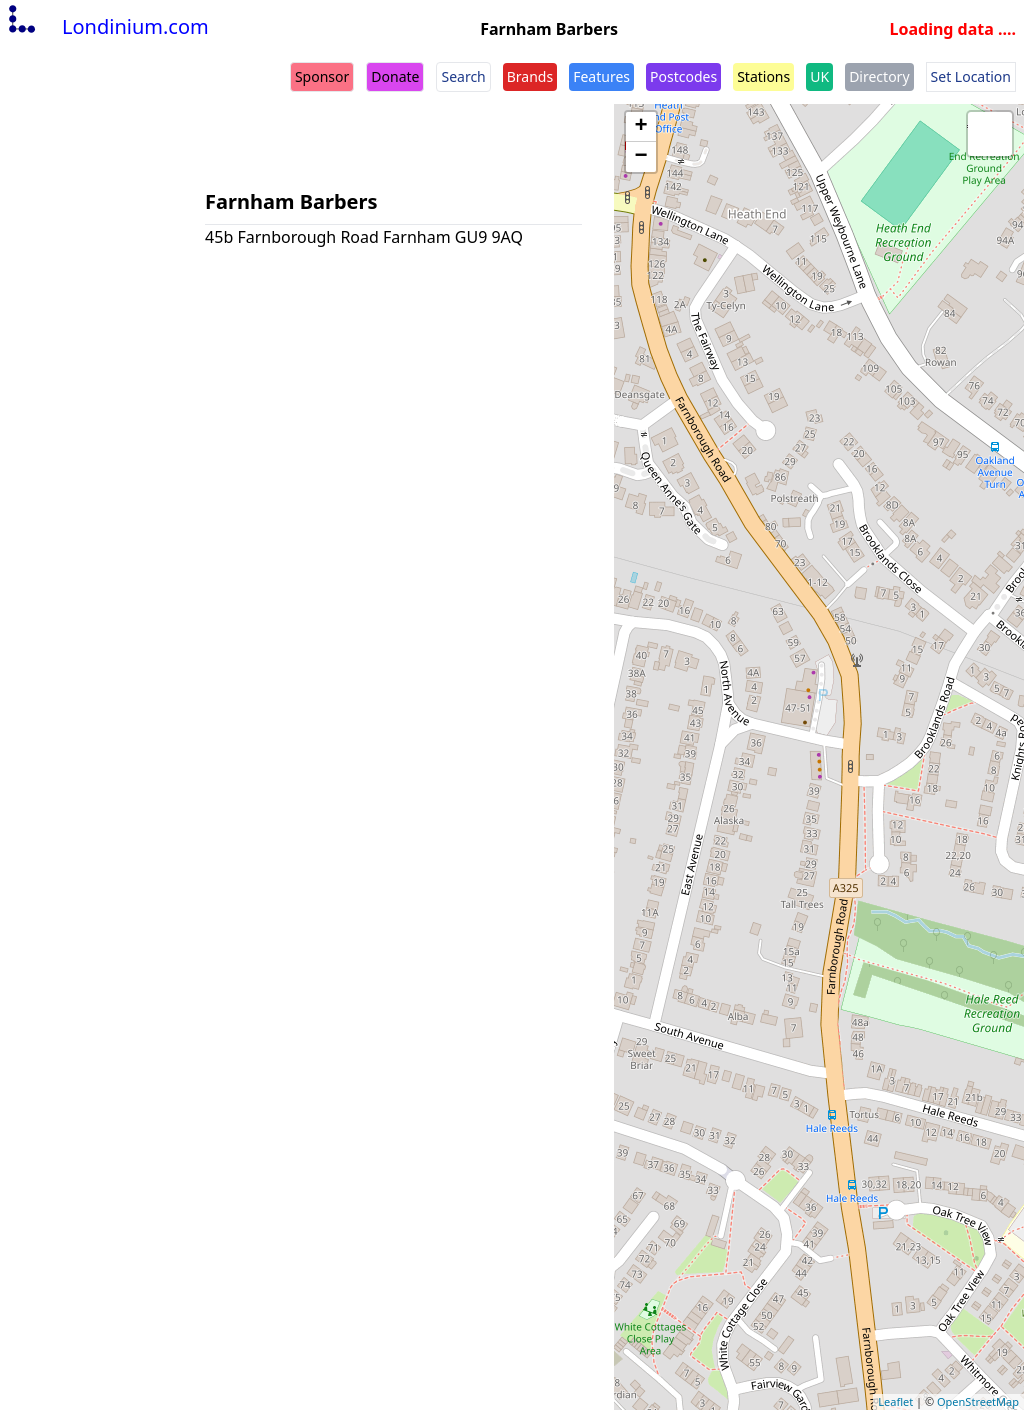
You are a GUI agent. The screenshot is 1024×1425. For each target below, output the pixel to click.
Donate (395, 76)
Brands (530, 76)
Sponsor (322, 76)
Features (601, 76)
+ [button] (641, 127)
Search (463, 76)
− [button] (641, 157)
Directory (879, 76)
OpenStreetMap (978, 1401)
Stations (763, 76)
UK (819, 76)
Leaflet (895, 1401)
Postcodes (683, 76)
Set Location (971, 76)
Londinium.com (106, 26)
